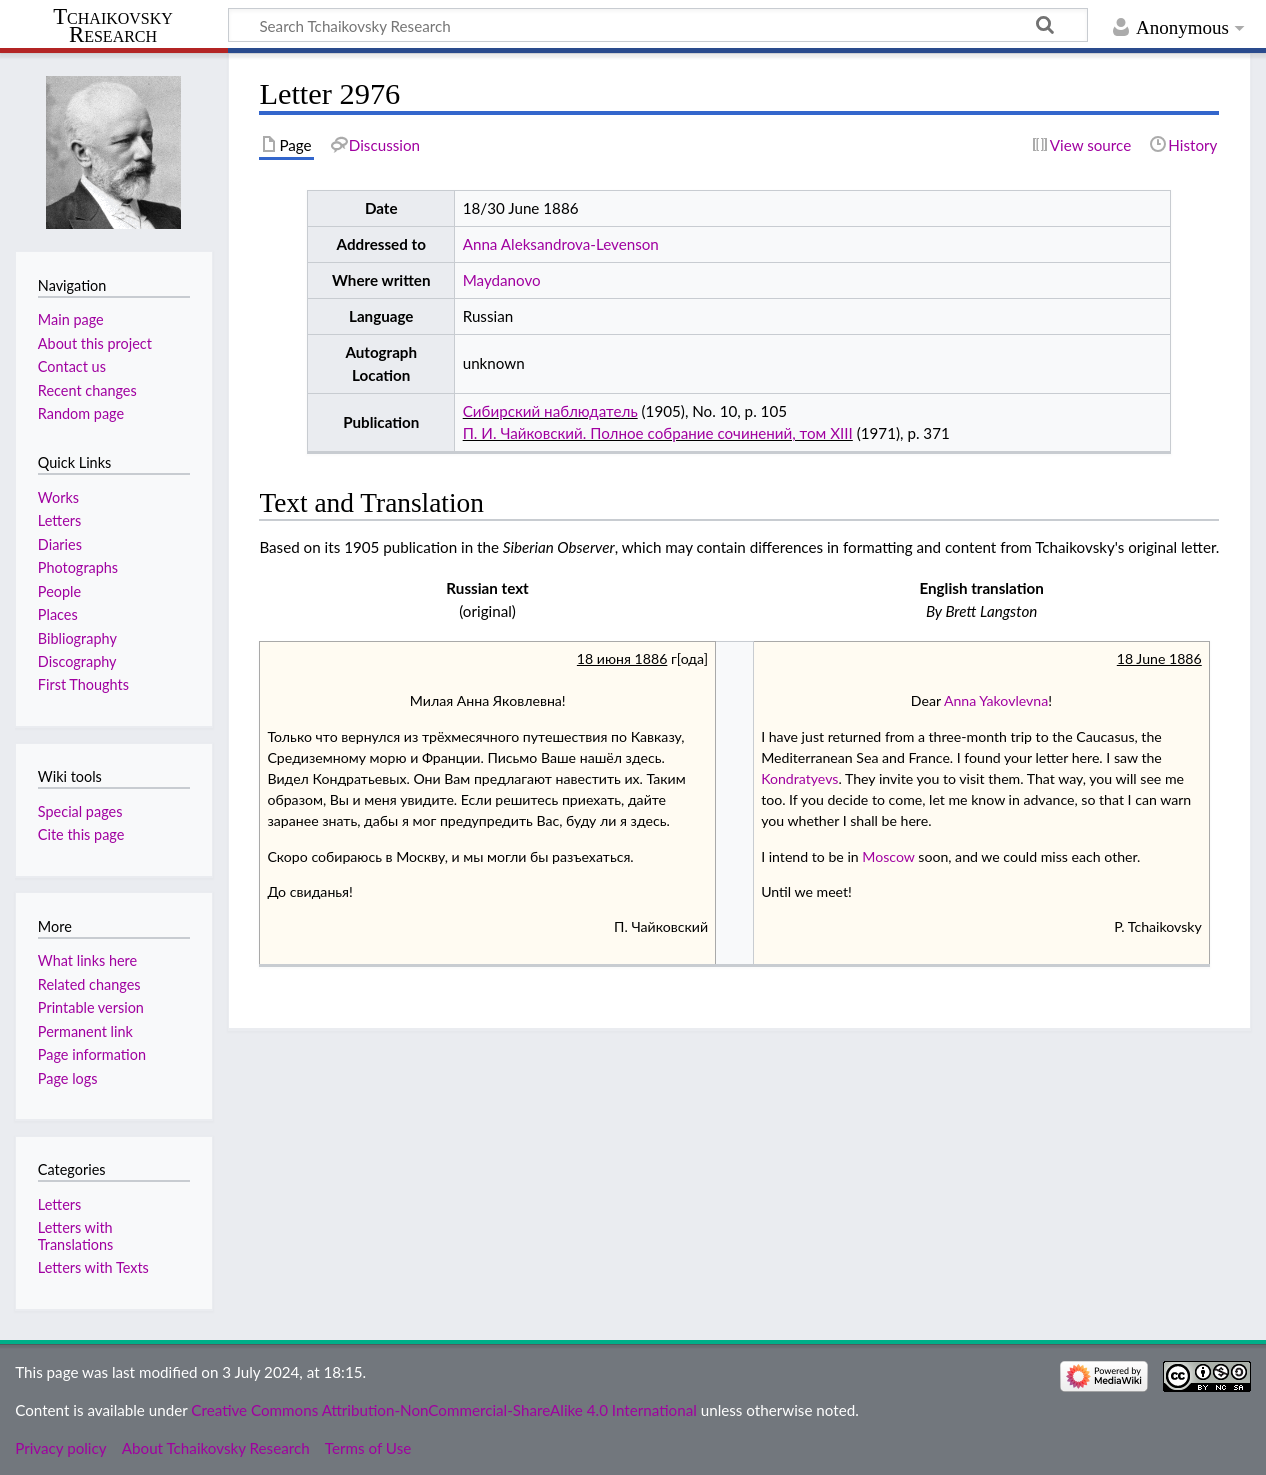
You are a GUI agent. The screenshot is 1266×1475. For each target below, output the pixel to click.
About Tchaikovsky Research (216, 1448)
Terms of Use (368, 1448)
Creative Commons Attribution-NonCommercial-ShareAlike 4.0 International (443, 1410)
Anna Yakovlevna (996, 700)
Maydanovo (502, 280)
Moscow (888, 856)
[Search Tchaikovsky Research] (658, 25)
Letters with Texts (93, 1267)
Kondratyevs (799, 778)
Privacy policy (60, 1448)
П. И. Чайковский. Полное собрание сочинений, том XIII (658, 433)
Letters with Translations (75, 1235)
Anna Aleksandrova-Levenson (561, 244)
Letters (59, 1204)
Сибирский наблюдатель (550, 411)
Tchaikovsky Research (113, 26)
